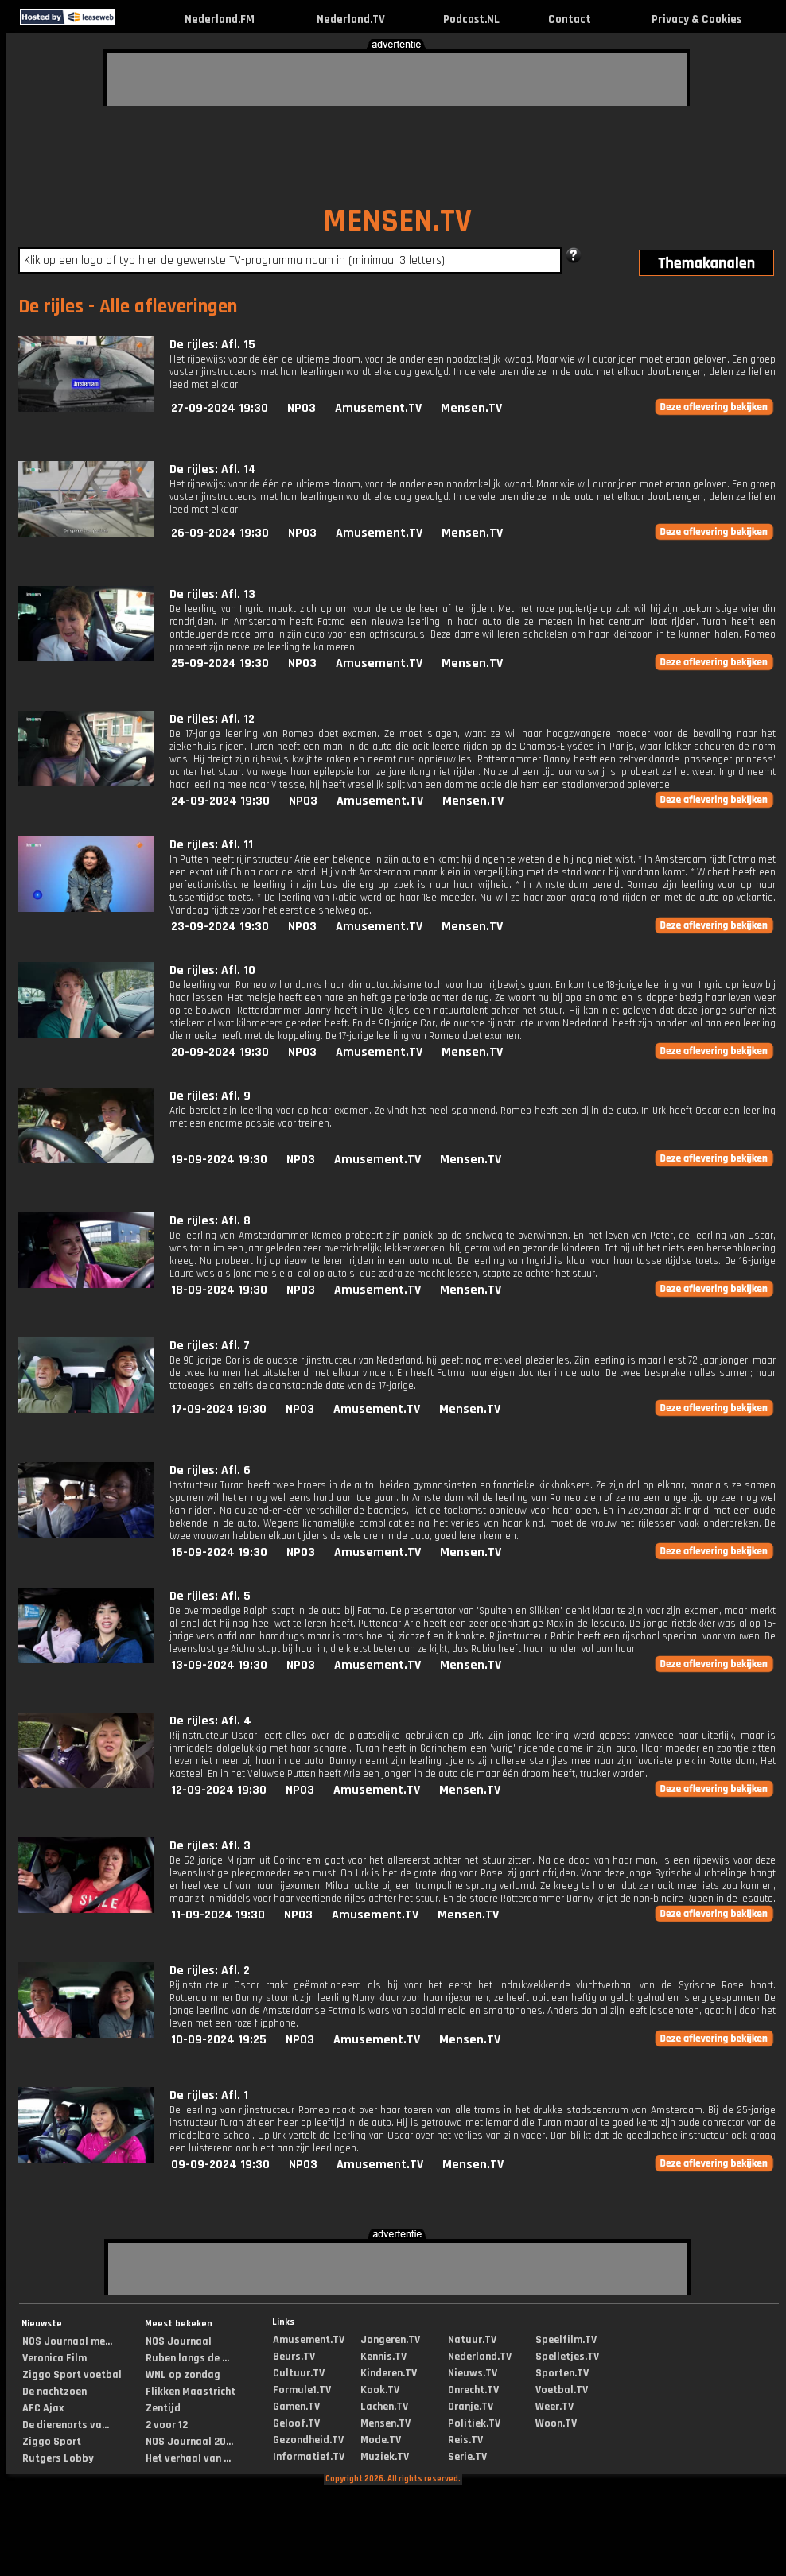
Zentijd (163, 2408)
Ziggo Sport (51, 2441)
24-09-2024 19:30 (220, 801)
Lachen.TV (384, 2406)
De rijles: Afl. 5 (210, 1596)
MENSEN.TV (397, 221)
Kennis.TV (383, 2356)
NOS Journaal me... (67, 2341)
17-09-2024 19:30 (219, 1409)
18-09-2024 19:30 (219, 1290)
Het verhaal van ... (188, 2458)
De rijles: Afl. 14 (212, 469)
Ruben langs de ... (187, 2358)
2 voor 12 (167, 2425)
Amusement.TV (378, 408)
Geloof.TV (296, 2423)
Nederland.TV (351, 19)
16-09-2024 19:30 (219, 1552)
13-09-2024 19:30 (219, 1665)
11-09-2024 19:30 (218, 1915)
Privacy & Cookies (696, 19)
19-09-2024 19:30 (219, 1159)
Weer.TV (554, 2406)
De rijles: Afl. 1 (208, 2095)
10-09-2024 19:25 (219, 2039)
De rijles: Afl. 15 (212, 344)
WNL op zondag (183, 2375)
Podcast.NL (471, 19)
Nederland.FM (220, 19)
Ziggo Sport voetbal (72, 2375)
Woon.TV (556, 2423)
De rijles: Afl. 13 (212, 594)
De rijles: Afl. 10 (212, 970)
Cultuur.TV (299, 2373)
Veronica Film (54, 2358)
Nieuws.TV (472, 2373)
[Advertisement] (202, 77)
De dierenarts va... (65, 2425)
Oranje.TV (470, 2406)
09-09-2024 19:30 (220, 2164)
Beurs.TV (294, 2356)
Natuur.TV (472, 2340)
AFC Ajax (43, 2408)
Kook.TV (379, 2390)
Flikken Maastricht (190, 2391)
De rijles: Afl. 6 (210, 1470)
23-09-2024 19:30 (220, 926)
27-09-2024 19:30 (219, 408)
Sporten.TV (562, 2373)
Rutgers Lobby (58, 2458)
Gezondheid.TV (308, 2440)
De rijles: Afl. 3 (210, 1845)
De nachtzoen (54, 2391)
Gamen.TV (296, 2406)
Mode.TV (380, 2440)
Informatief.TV (308, 2457)
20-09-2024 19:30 (220, 1052)
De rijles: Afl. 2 (209, 1970)
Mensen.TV (471, 408)
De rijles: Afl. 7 (209, 1345)
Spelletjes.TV (567, 2356)
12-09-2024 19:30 (219, 1790)
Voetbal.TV (561, 2390)
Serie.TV (467, 2457)
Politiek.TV (474, 2423)
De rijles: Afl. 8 (210, 1220)
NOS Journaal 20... (189, 2441)
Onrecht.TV (473, 2390)
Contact (569, 19)
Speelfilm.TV (566, 2340)
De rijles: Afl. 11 (211, 844)
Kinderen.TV (388, 2373)
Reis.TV (465, 2440)
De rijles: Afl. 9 (210, 1096)
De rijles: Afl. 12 (212, 719)
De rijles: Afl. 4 (210, 1721)
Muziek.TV (384, 2457)
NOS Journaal (179, 2341)
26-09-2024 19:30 (220, 533)
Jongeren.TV (390, 2340)
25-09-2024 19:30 (220, 663)
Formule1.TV (302, 2390)
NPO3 (301, 408)
